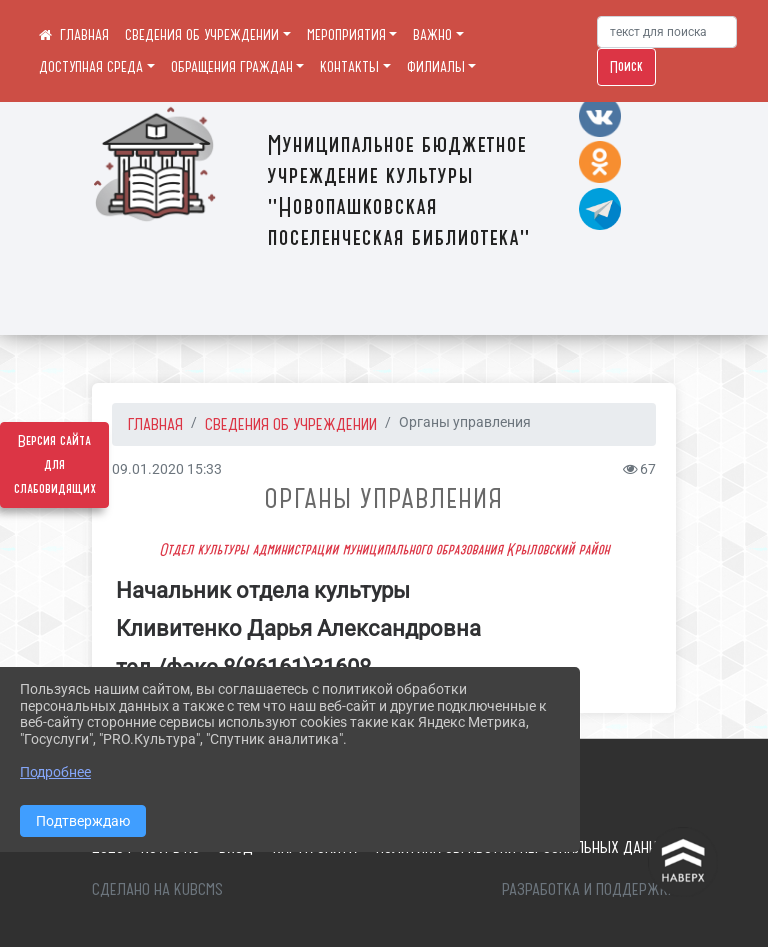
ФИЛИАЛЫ (436, 67)
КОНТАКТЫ (349, 67)
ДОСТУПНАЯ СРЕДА (91, 67)
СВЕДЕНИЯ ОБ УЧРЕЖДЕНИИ (202, 35)
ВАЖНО (432, 35)
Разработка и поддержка (589, 889)
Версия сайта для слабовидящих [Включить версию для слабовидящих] (55, 465)
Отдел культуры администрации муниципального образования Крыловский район (384, 550)
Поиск (626, 67)
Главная (155, 424)
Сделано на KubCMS (157, 889)
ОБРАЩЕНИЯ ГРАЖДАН (232, 67)
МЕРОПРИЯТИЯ (346, 35)
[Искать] (667, 32)
